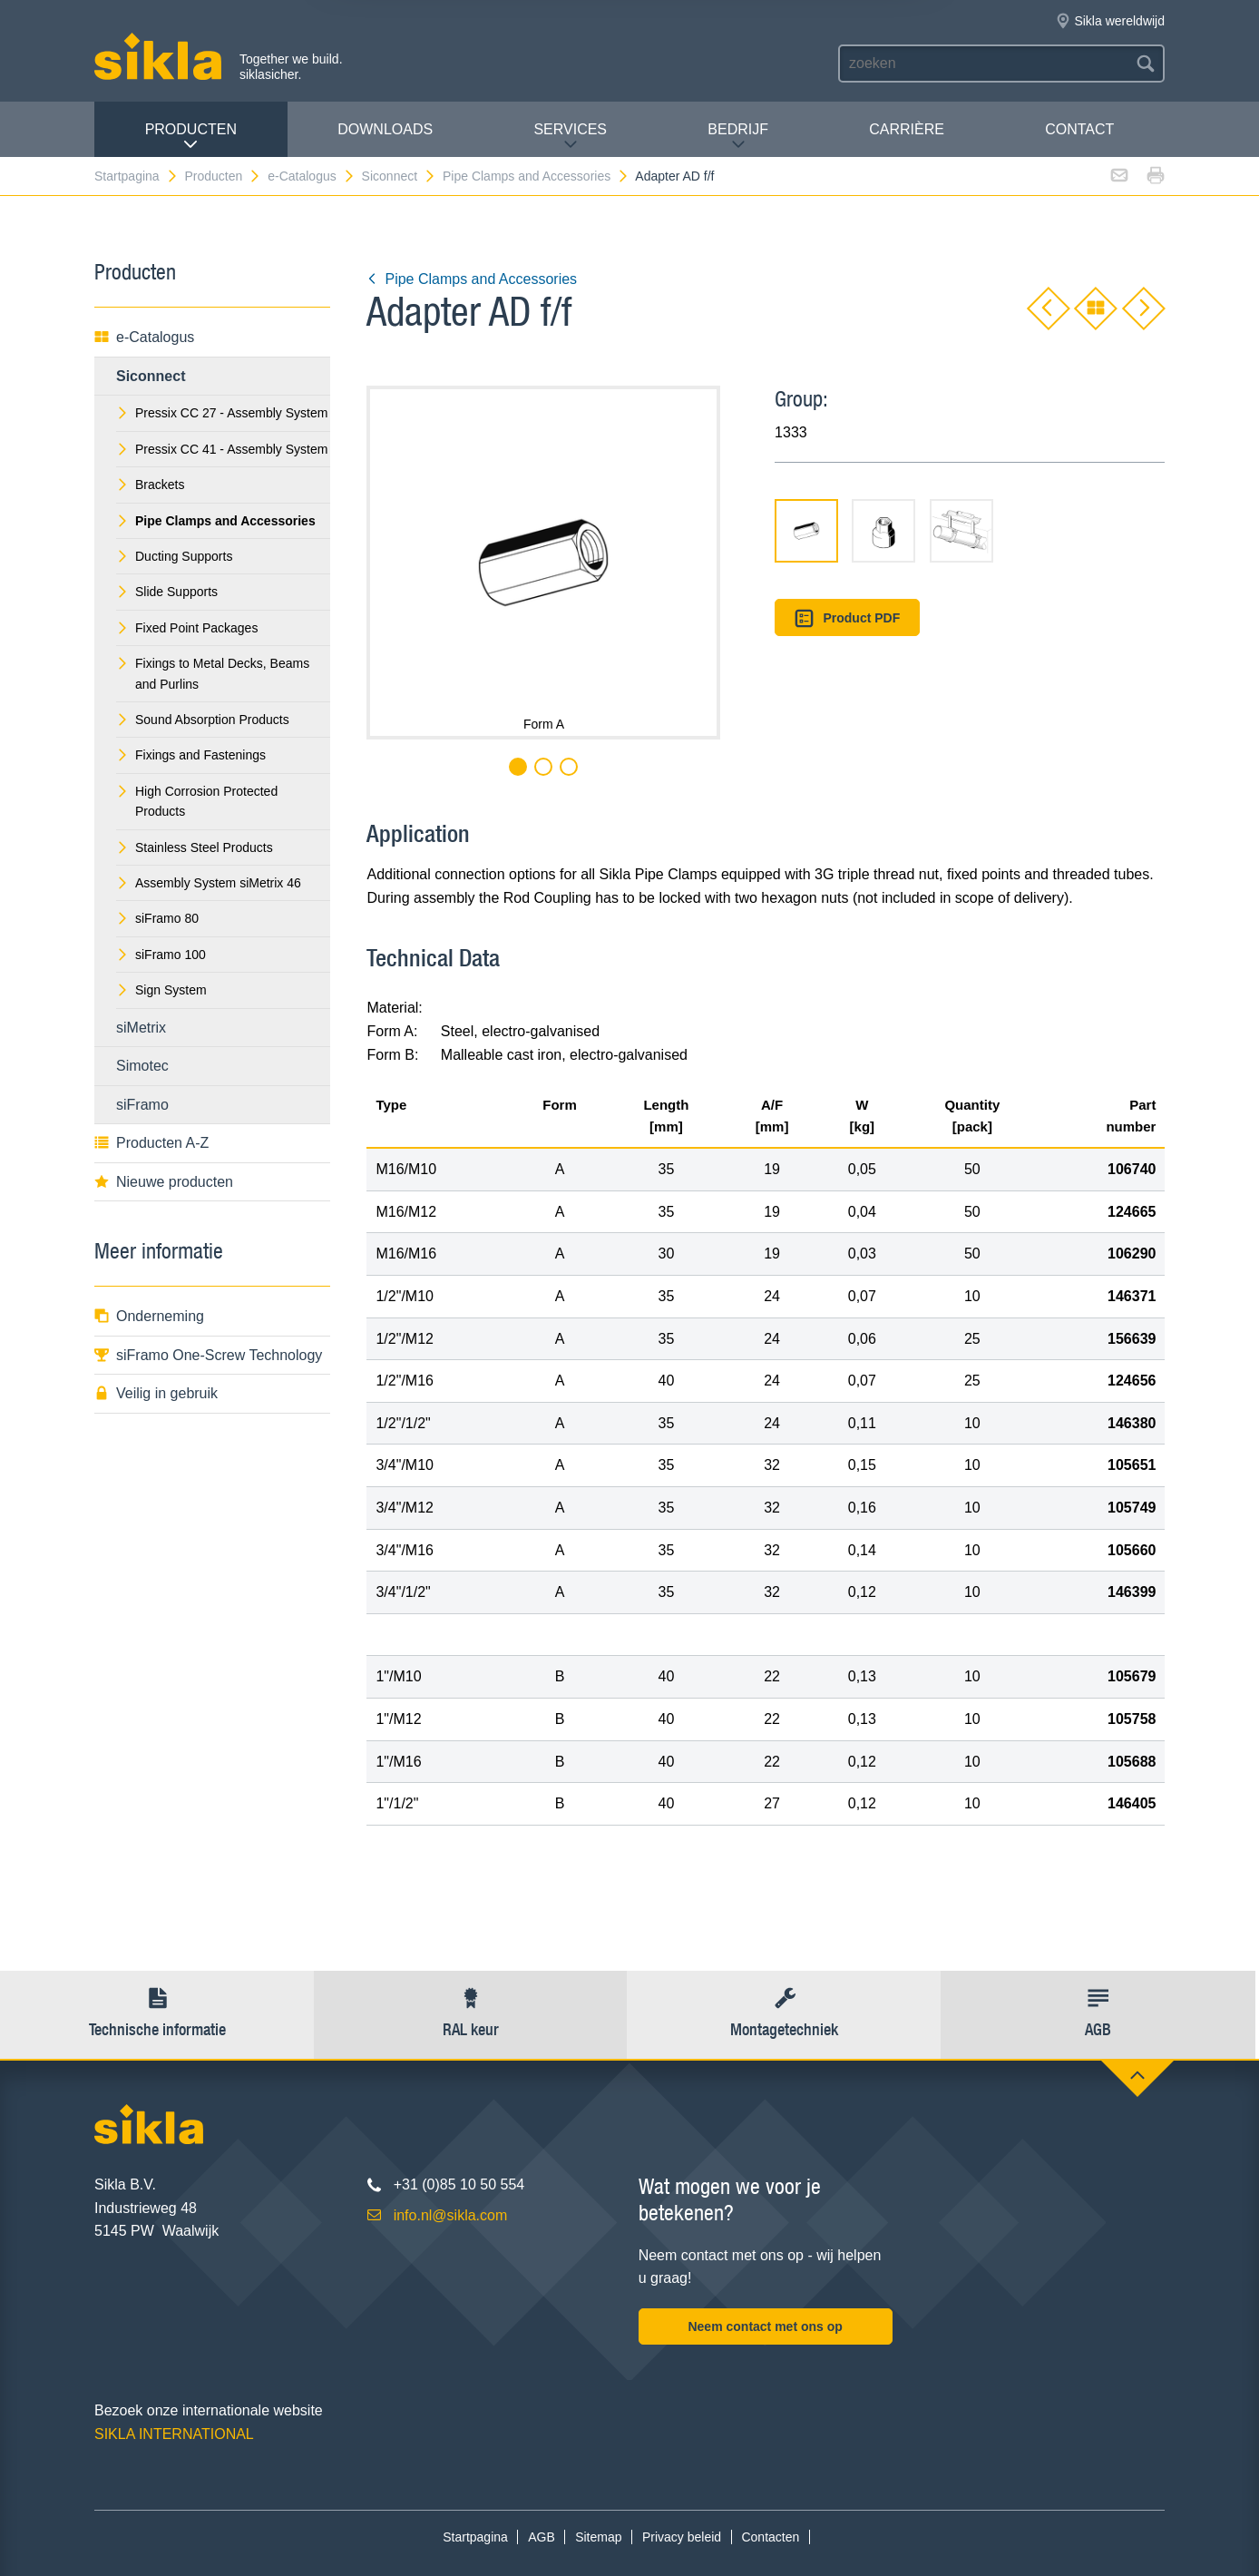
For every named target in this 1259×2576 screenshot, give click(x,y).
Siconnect (399, 176)
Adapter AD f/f (674, 176)
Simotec (142, 1065)
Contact (1079, 129)
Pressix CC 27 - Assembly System (221, 413)
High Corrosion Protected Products (197, 801)
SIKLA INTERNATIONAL (174, 2434)
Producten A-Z (151, 1143)
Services (570, 137)
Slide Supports (167, 591)
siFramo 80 (157, 918)
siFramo (142, 1104)
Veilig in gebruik (156, 1393)
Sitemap (598, 2537)
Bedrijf (738, 137)
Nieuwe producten (163, 1182)
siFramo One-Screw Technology (208, 1355)
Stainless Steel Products (194, 847)
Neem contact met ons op (765, 2326)
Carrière (906, 129)
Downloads (385, 129)
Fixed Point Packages (187, 628)
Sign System (161, 990)
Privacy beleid (681, 2537)
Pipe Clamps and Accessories (536, 176)
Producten (191, 137)
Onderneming (149, 1316)
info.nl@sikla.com (451, 2215)
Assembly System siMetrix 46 (208, 883)
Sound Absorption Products (202, 719)
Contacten (770, 2537)
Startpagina (136, 176)
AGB (541, 2537)
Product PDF (847, 618)
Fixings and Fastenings (191, 755)
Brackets (150, 484)
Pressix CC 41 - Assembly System (221, 449)
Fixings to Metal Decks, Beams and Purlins (212, 673)
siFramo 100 (161, 954)
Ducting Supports (174, 556)
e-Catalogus (312, 176)
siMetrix (141, 1027)
